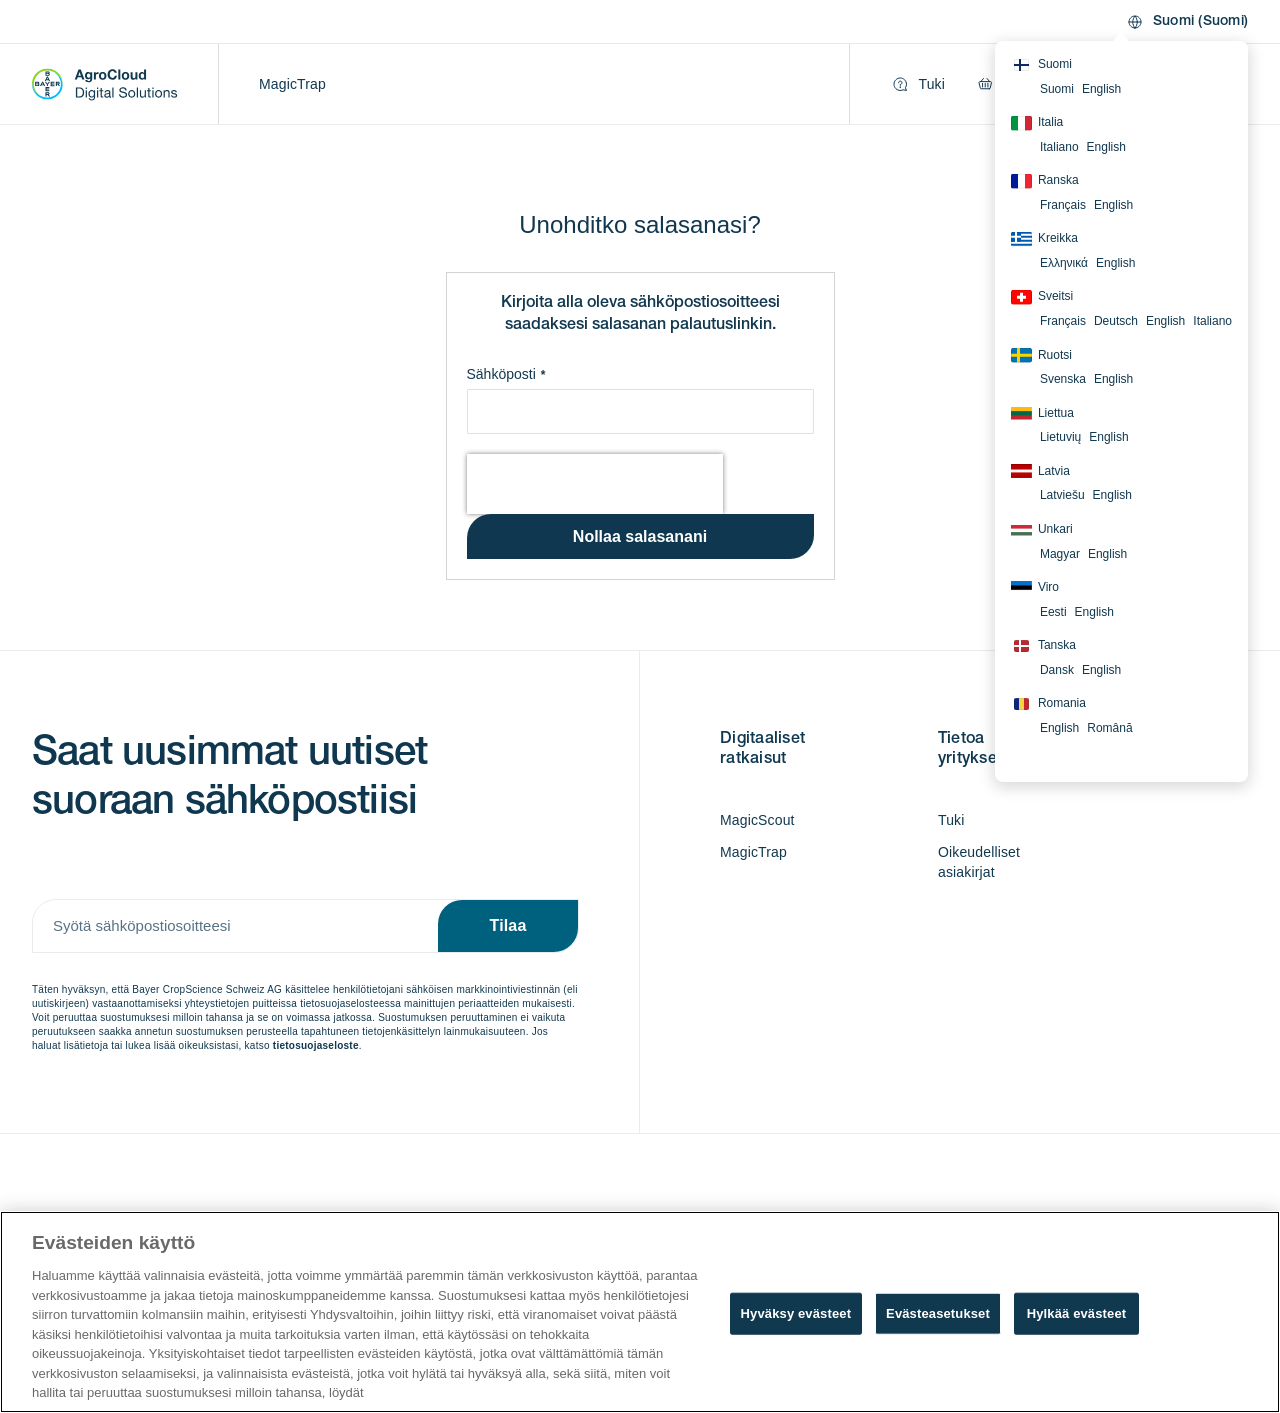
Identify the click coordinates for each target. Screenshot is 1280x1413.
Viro (1035, 588)
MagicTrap (292, 84)
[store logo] (105, 84)
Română (1109, 728)
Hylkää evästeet (1077, 1313)
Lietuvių (1060, 437)
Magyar (1060, 554)
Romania (1048, 704)
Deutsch (1116, 321)
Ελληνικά (1064, 263)
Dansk (1057, 670)
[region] (640, 1312)
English (1101, 89)
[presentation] (595, 484)
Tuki (951, 820)
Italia (1037, 123)
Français (1063, 205)
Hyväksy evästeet (796, 1313)
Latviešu (1062, 495)
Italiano (1059, 147)
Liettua (1042, 413)
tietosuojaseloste (316, 1045)
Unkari (1042, 530)
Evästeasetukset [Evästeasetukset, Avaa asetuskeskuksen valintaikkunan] (938, 1313)
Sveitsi (1042, 297)
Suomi (1041, 65)
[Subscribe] (508, 926)
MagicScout (757, 820)
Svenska (1063, 379)
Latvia (1040, 471)
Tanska (1043, 646)
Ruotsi (1041, 355)
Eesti (1053, 612)
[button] (1186, 22)
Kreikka (1044, 239)
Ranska (1045, 181)
